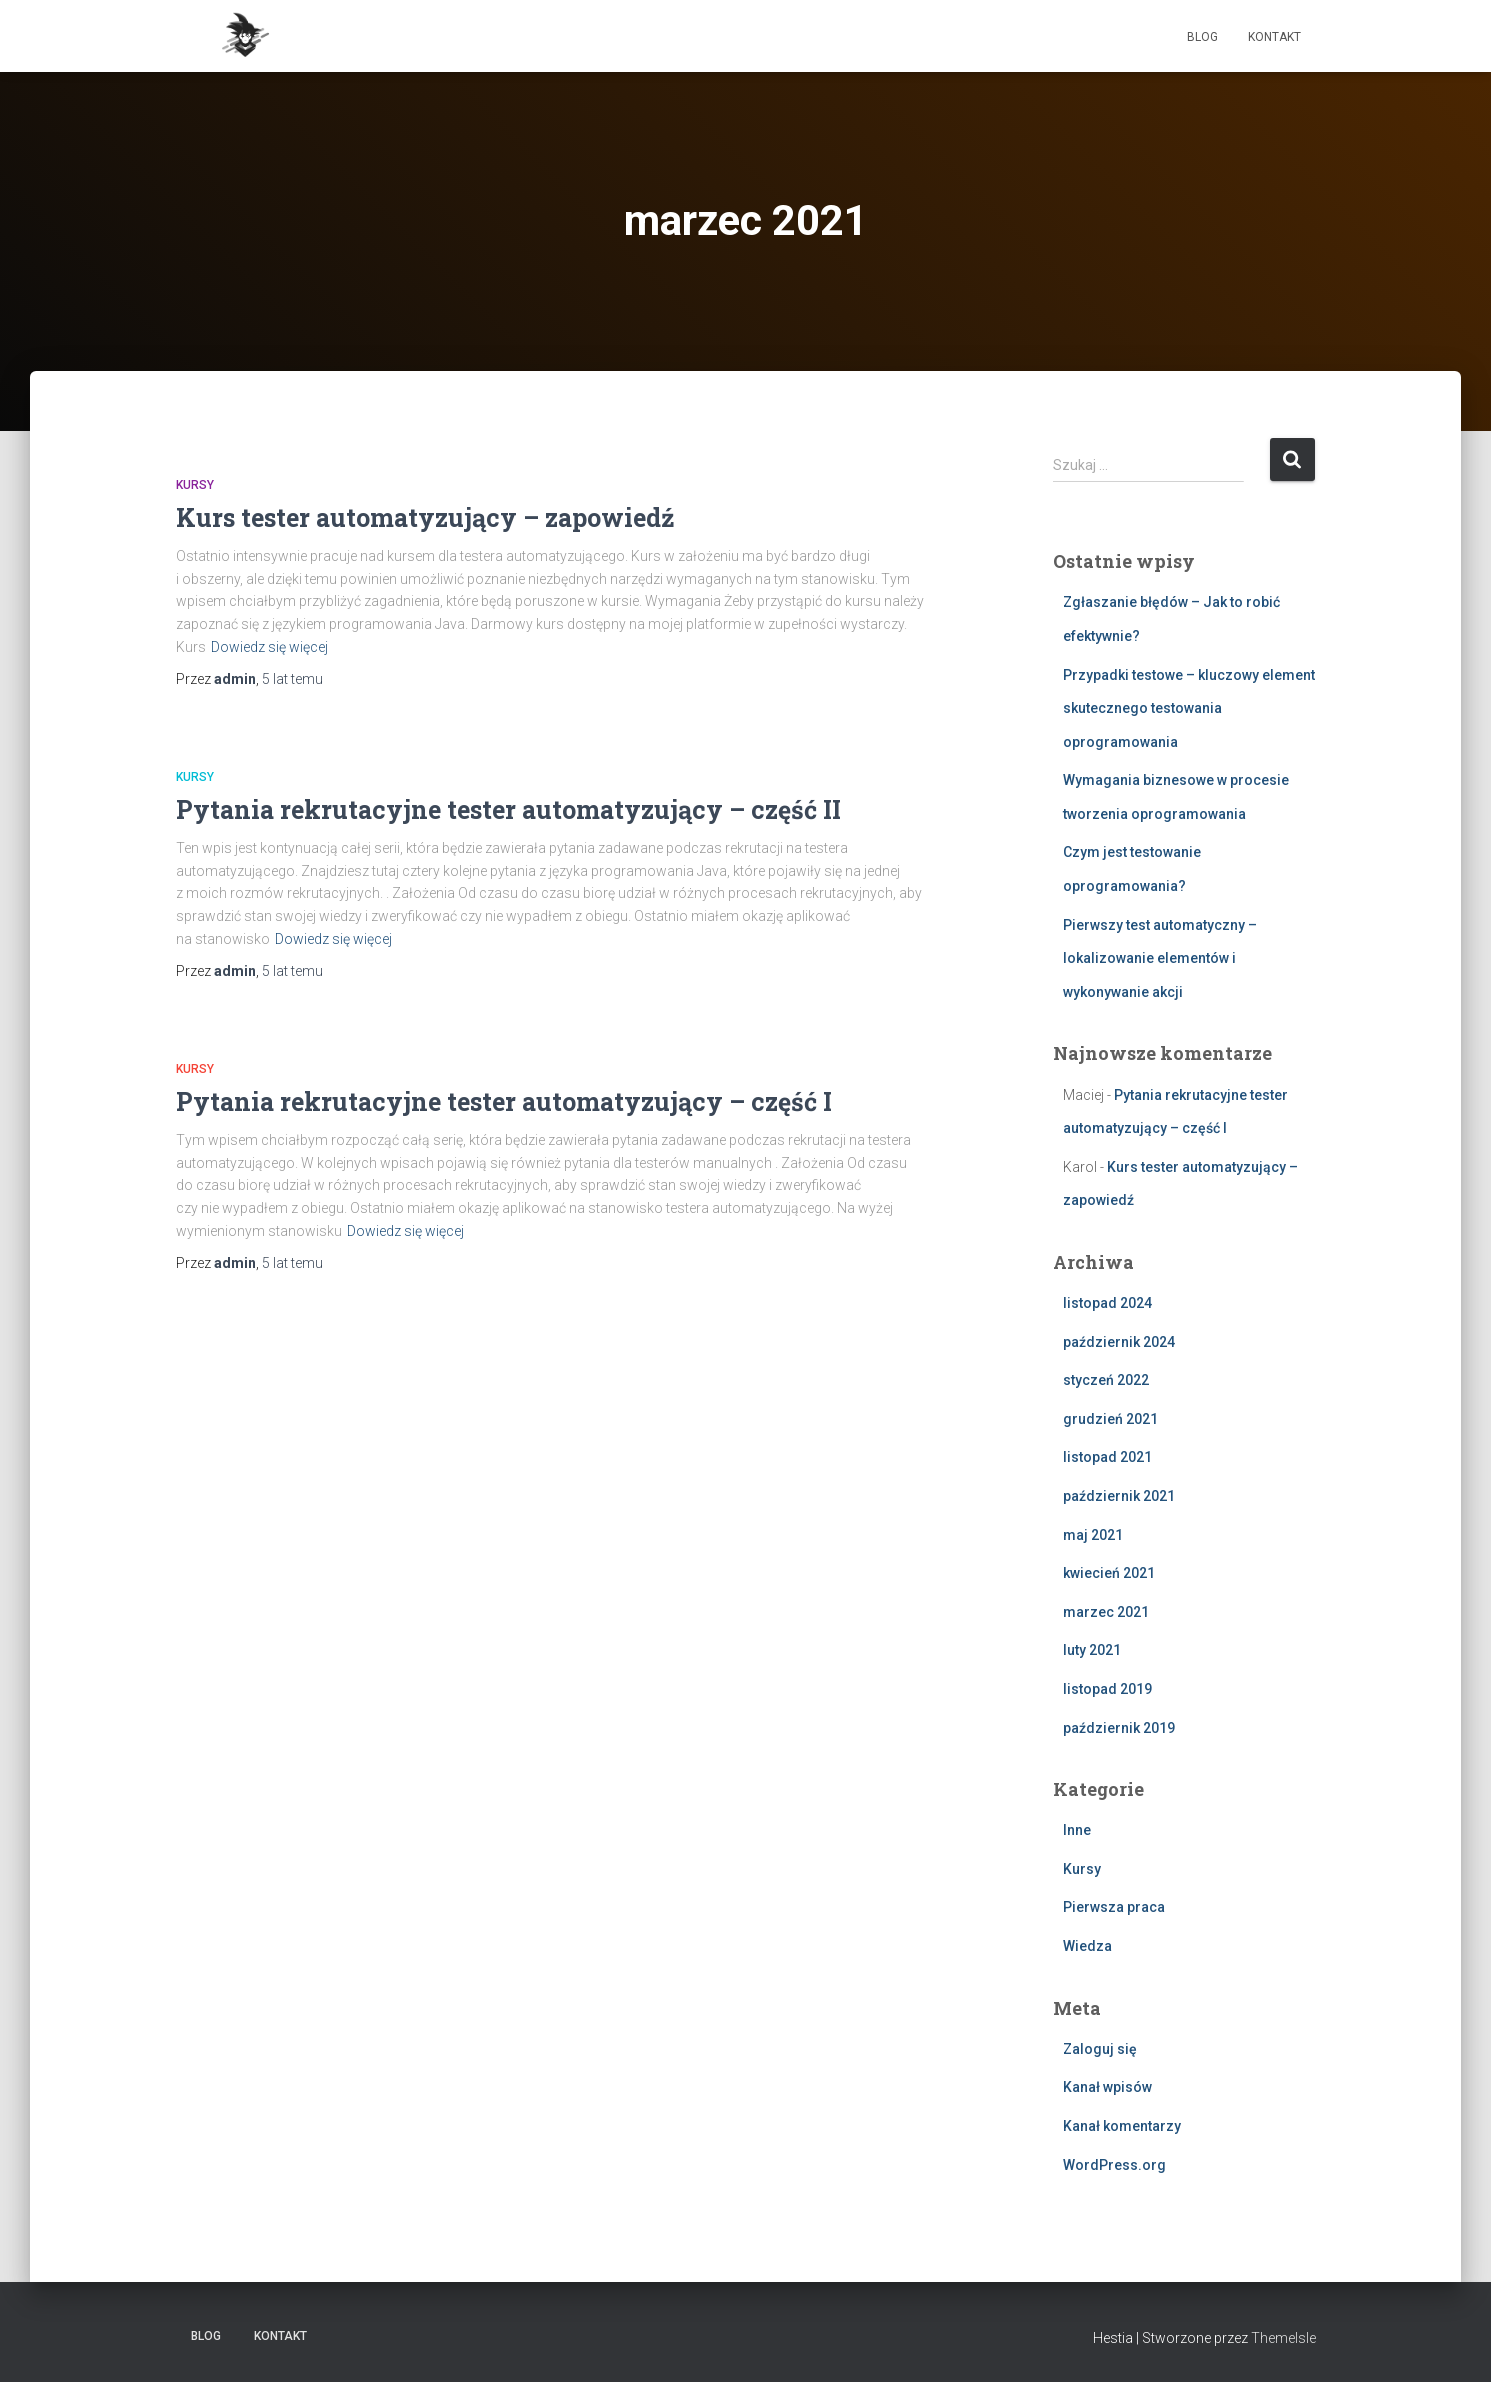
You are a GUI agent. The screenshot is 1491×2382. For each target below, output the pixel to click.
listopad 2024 (1107, 1303)
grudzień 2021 (1110, 1419)
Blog (1202, 37)
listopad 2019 (1107, 1689)
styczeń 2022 (1106, 1380)
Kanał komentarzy (1122, 2126)
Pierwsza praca (1114, 1907)
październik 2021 (1119, 1496)
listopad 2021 (1107, 1457)
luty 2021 (1092, 1650)
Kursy (195, 485)
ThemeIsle (1283, 2338)
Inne (1077, 1830)
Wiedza (1087, 1946)
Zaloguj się (1100, 2049)
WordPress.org (1114, 2165)
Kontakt (1274, 37)
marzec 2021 (1106, 1612)
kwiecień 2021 (1109, 1573)
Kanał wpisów (1107, 2087)
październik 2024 (1119, 1342)
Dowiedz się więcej (269, 647)
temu (292, 679)
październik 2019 (1119, 1728)
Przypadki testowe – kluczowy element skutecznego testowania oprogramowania (1189, 708)
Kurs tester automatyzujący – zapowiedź (425, 517)
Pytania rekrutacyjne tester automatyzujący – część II (508, 809)
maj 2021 (1093, 1535)
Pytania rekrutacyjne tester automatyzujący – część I (504, 1101)
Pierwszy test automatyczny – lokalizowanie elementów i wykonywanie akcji (1160, 958)
